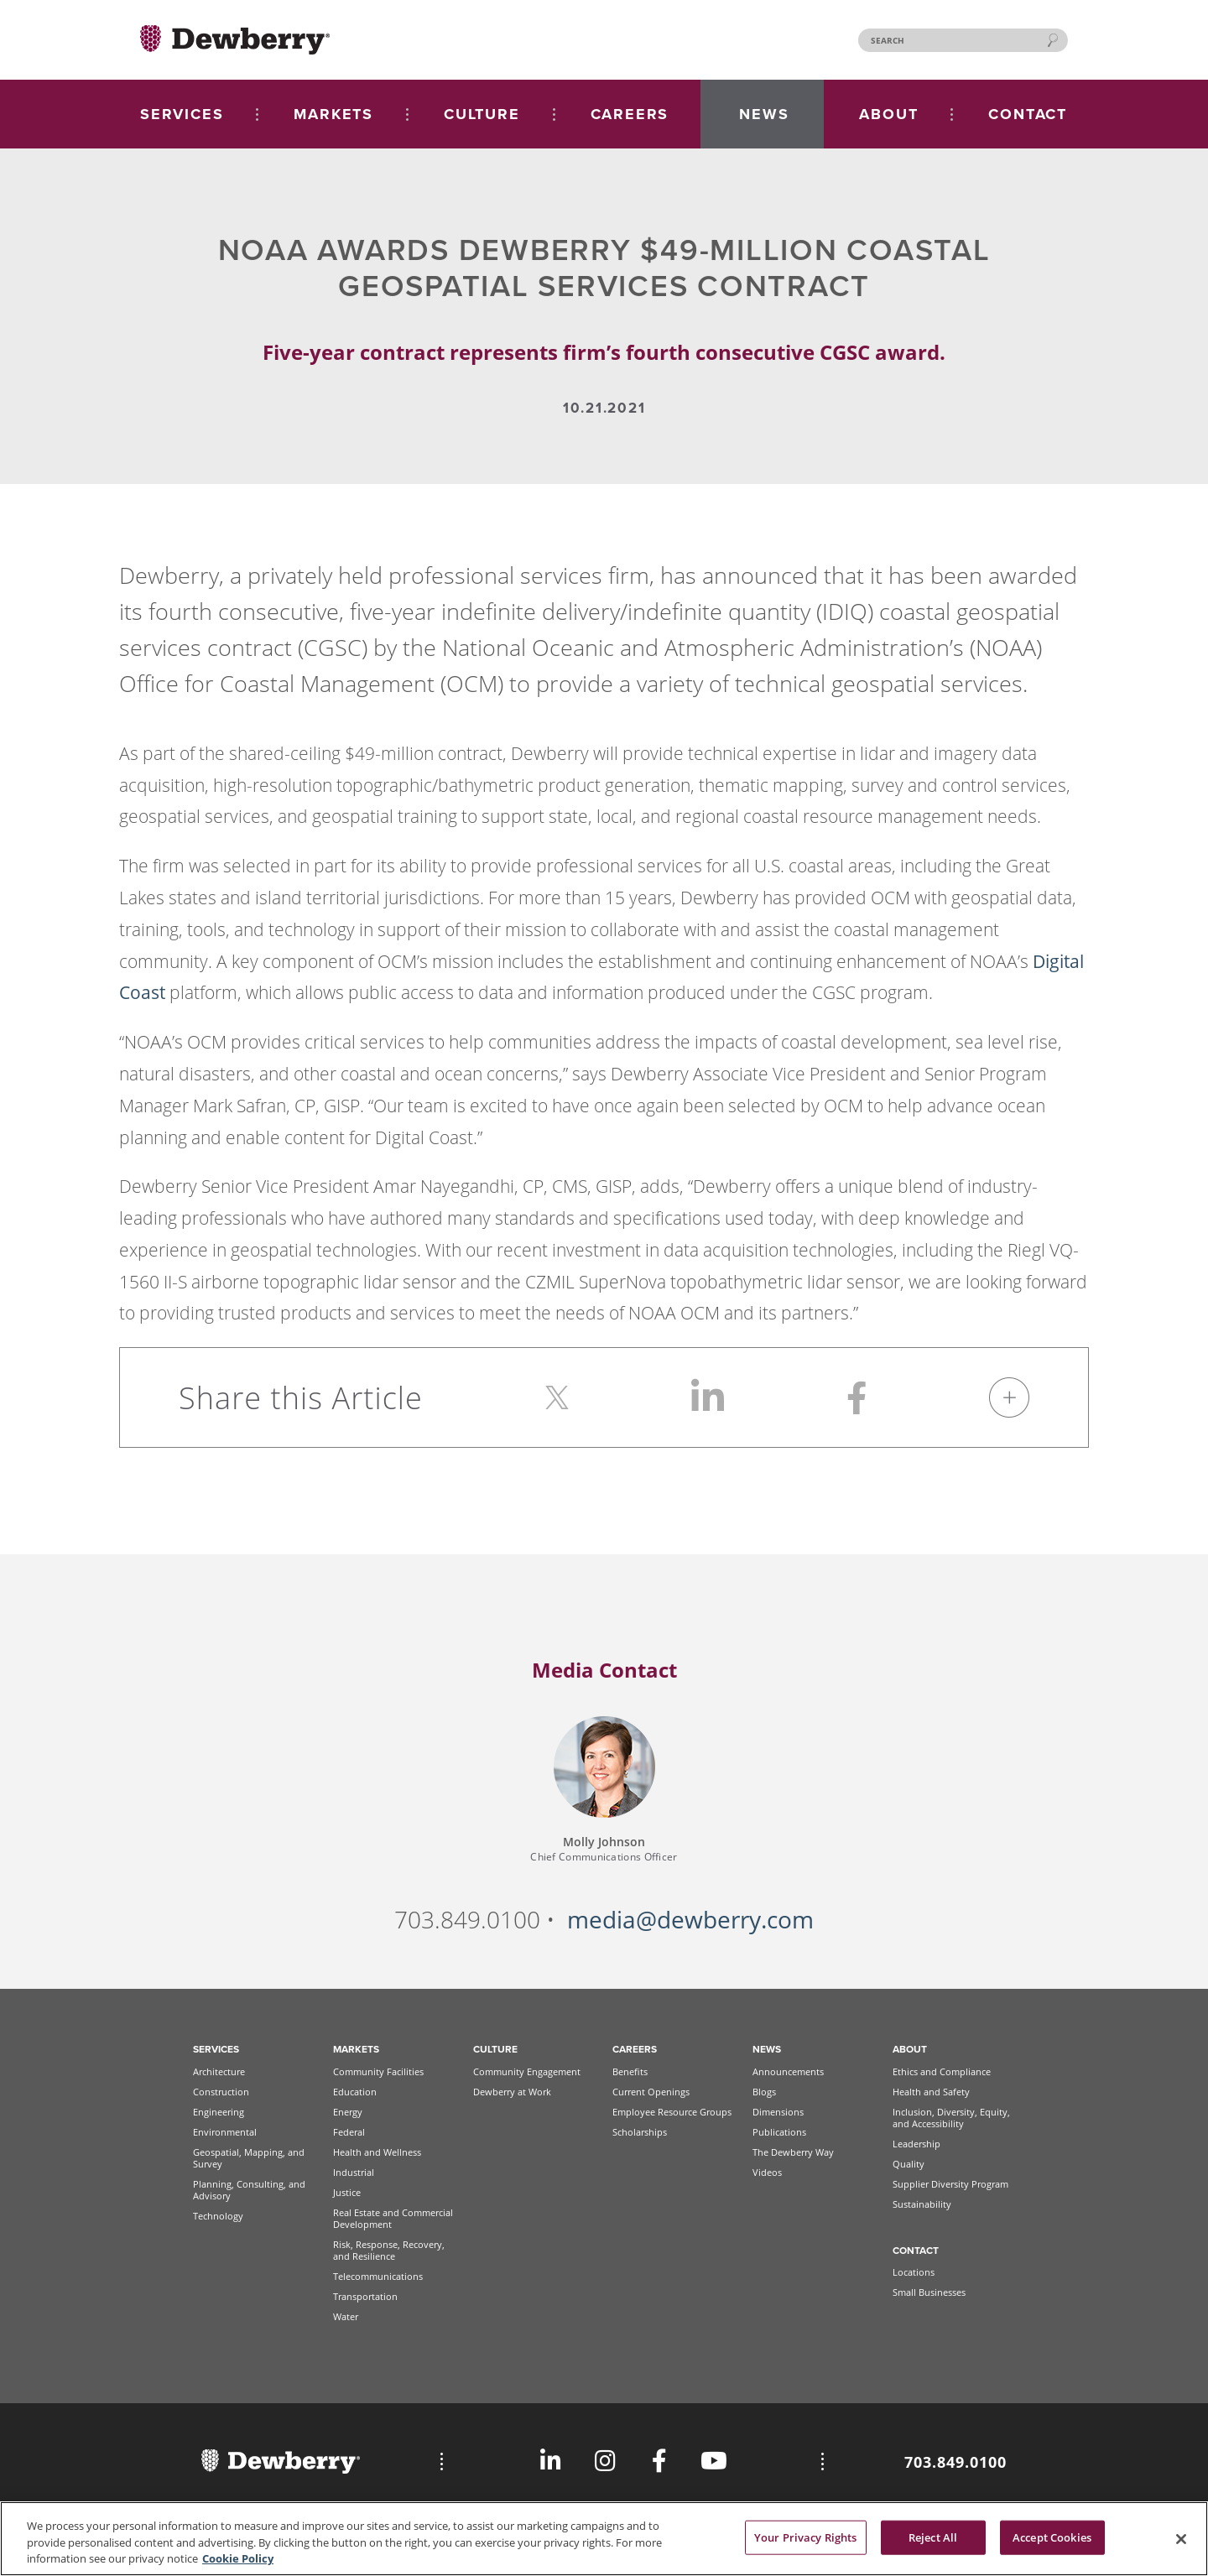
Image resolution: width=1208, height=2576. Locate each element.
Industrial (353, 2172)
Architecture (219, 2071)
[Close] (1181, 2545)
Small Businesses (929, 2292)
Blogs (764, 2091)
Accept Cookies (1052, 2543)
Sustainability (922, 2204)
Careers (634, 2049)
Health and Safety (931, 2091)
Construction (221, 2091)
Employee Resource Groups (672, 2111)
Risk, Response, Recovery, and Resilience (389, 2250)
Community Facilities (378, 2071)
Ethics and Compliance (942, 2071)
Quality (908, 2163)
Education (355, 2091)
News (766, 2049)
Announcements (788, 2071)
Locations (914, 2272)
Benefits (630, 2071)
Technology (218, 2215)
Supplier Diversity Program (950, 2184)
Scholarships (639, 2132)
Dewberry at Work (512, 2091)
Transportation (365, 2296)
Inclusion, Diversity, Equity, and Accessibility (951, 2117)
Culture (495, 2049)
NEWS (764, 114)
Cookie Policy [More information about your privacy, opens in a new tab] (237, 2565)
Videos (767, 2172)
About (910, 2049)
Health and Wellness (377, 2152)
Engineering (218, 2111)
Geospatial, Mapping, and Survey (249, 2158)
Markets (356, 2049)
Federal (349, 2132)
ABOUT (888, 114)
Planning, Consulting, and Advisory (249, 2190)
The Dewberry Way (793, 2152)
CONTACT (1027, 114)
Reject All (933, 2543)
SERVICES (181, 114)
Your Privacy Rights (805, 2543)
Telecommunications (378, 2276)
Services (216, 2049)
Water (345, 2316)
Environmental (225, 2132)
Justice (347, 2192)
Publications (779, 2132)
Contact (916, 2250)
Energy (347, 2111)
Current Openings (651, 2091)
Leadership (916, 2143)
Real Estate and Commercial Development (393, 2218)
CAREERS (630, 114)
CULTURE (482, 114)
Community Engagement (527, 2071)
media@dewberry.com (690, 1919)
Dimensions (778, 2111)
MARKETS (333, 114)
